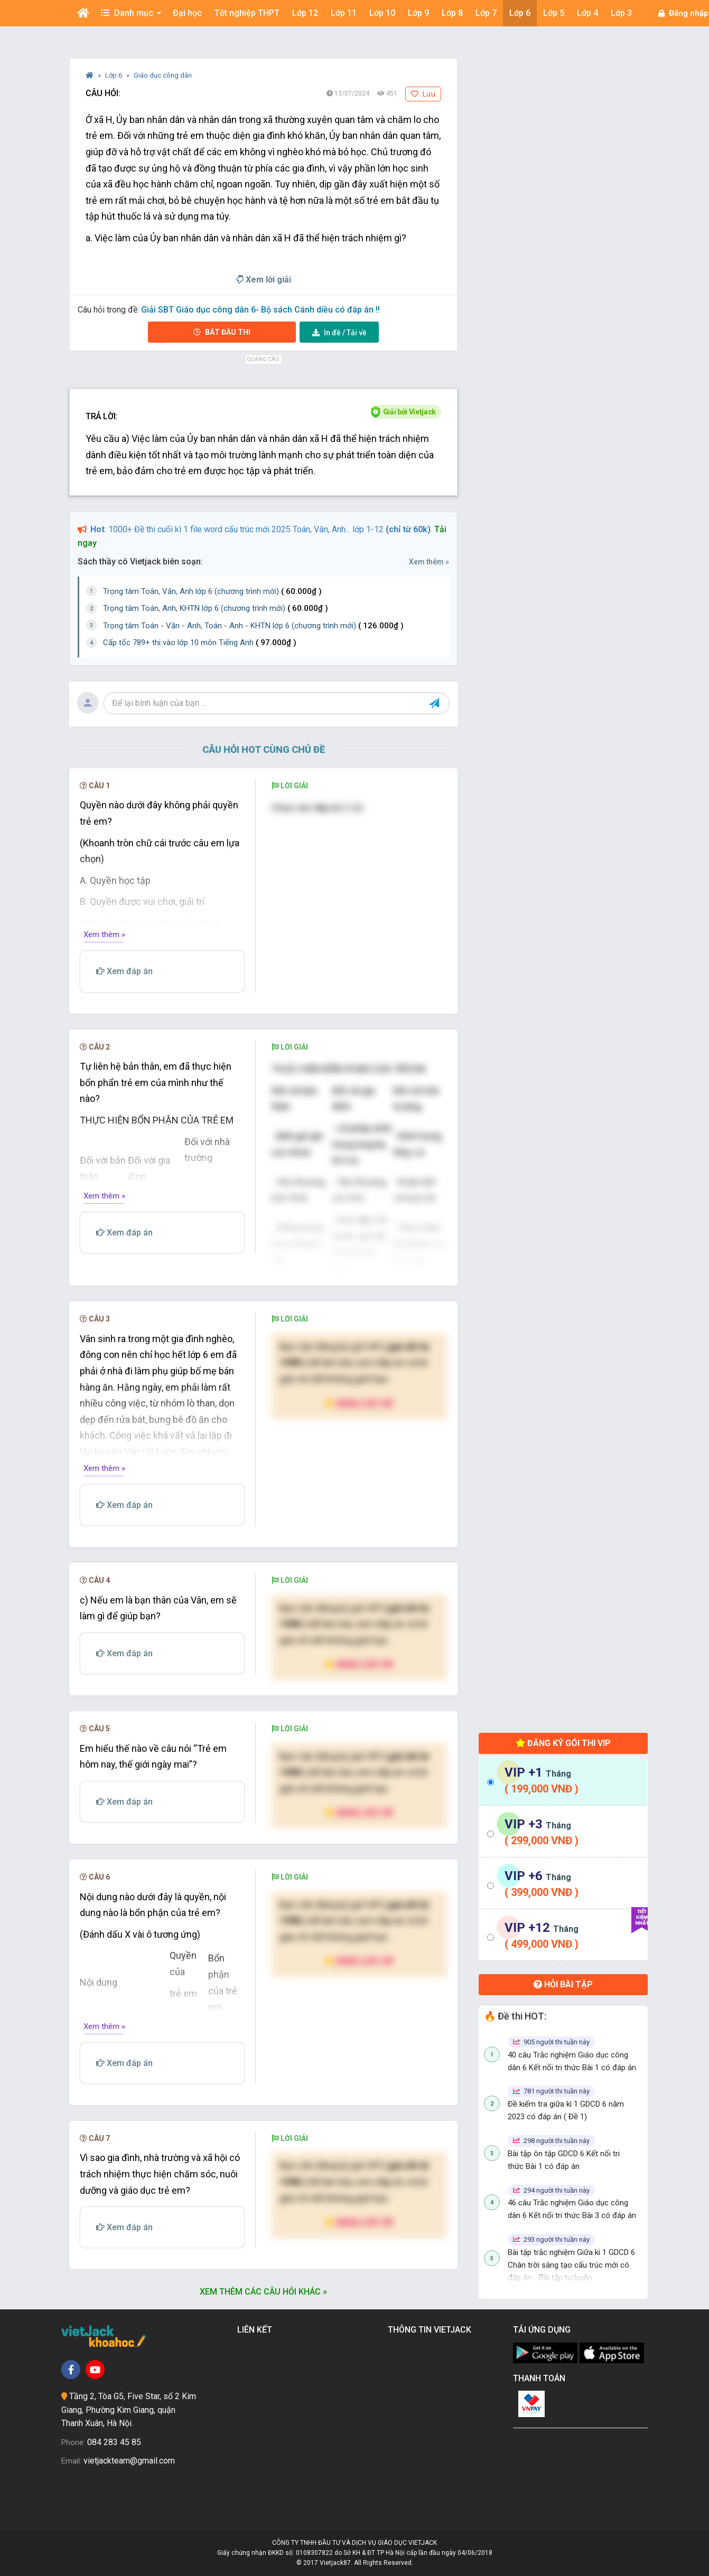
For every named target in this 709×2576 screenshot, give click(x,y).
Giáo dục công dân (163, 75)
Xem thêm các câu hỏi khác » (263, 2292)
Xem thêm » (429, 562)
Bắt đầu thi (221, 332)
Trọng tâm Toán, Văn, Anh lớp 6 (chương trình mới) (212, 591)
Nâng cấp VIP (359, 1403)
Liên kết (256, 2330)
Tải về (339, 332)
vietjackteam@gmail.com (129, 2461)
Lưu (423, 94)
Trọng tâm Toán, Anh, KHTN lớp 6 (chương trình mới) (215, 608)
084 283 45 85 (114, 2442)
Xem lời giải (263, 280)
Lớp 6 (114, 75)
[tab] (563, 1781)
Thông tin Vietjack (431, 2330)
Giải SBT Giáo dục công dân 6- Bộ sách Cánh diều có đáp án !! (260, 310)
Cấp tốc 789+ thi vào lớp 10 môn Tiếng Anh (199, 642)
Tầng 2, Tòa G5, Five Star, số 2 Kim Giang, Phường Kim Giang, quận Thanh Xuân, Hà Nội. (128, 2409)
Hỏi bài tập (563, 1984)
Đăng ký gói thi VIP (563, 1743)
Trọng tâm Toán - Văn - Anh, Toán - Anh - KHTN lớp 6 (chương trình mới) (253, 625)
